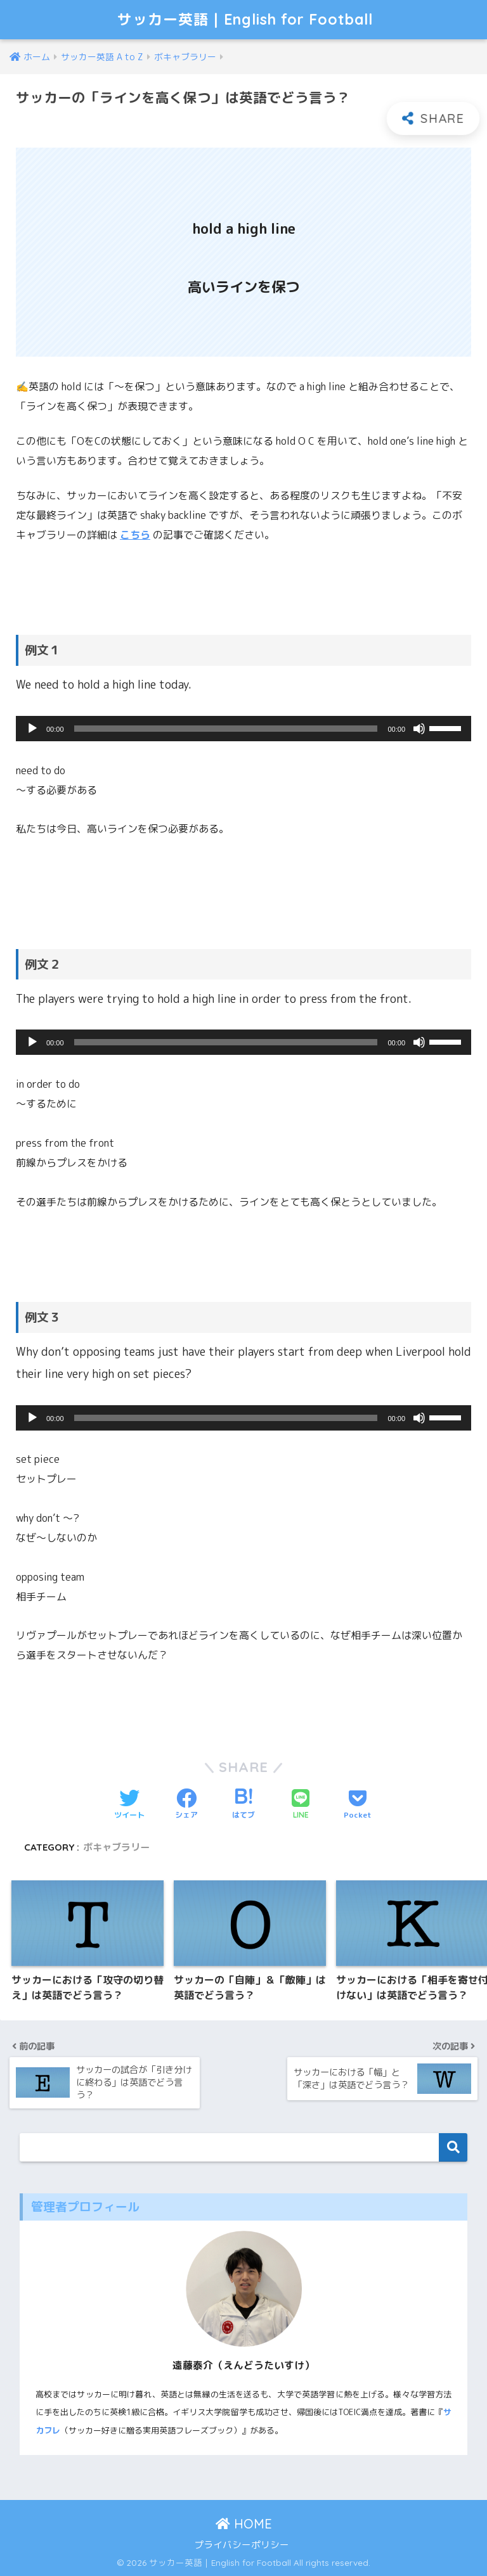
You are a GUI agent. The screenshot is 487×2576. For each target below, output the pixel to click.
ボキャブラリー (116, 1847)
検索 (453, 2147)
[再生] (32, 728)
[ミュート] (419, 728)
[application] (243, 728)
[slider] (226, 728)
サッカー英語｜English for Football (245, 19)
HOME (244, 2524)
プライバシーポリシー (241, 2544)
